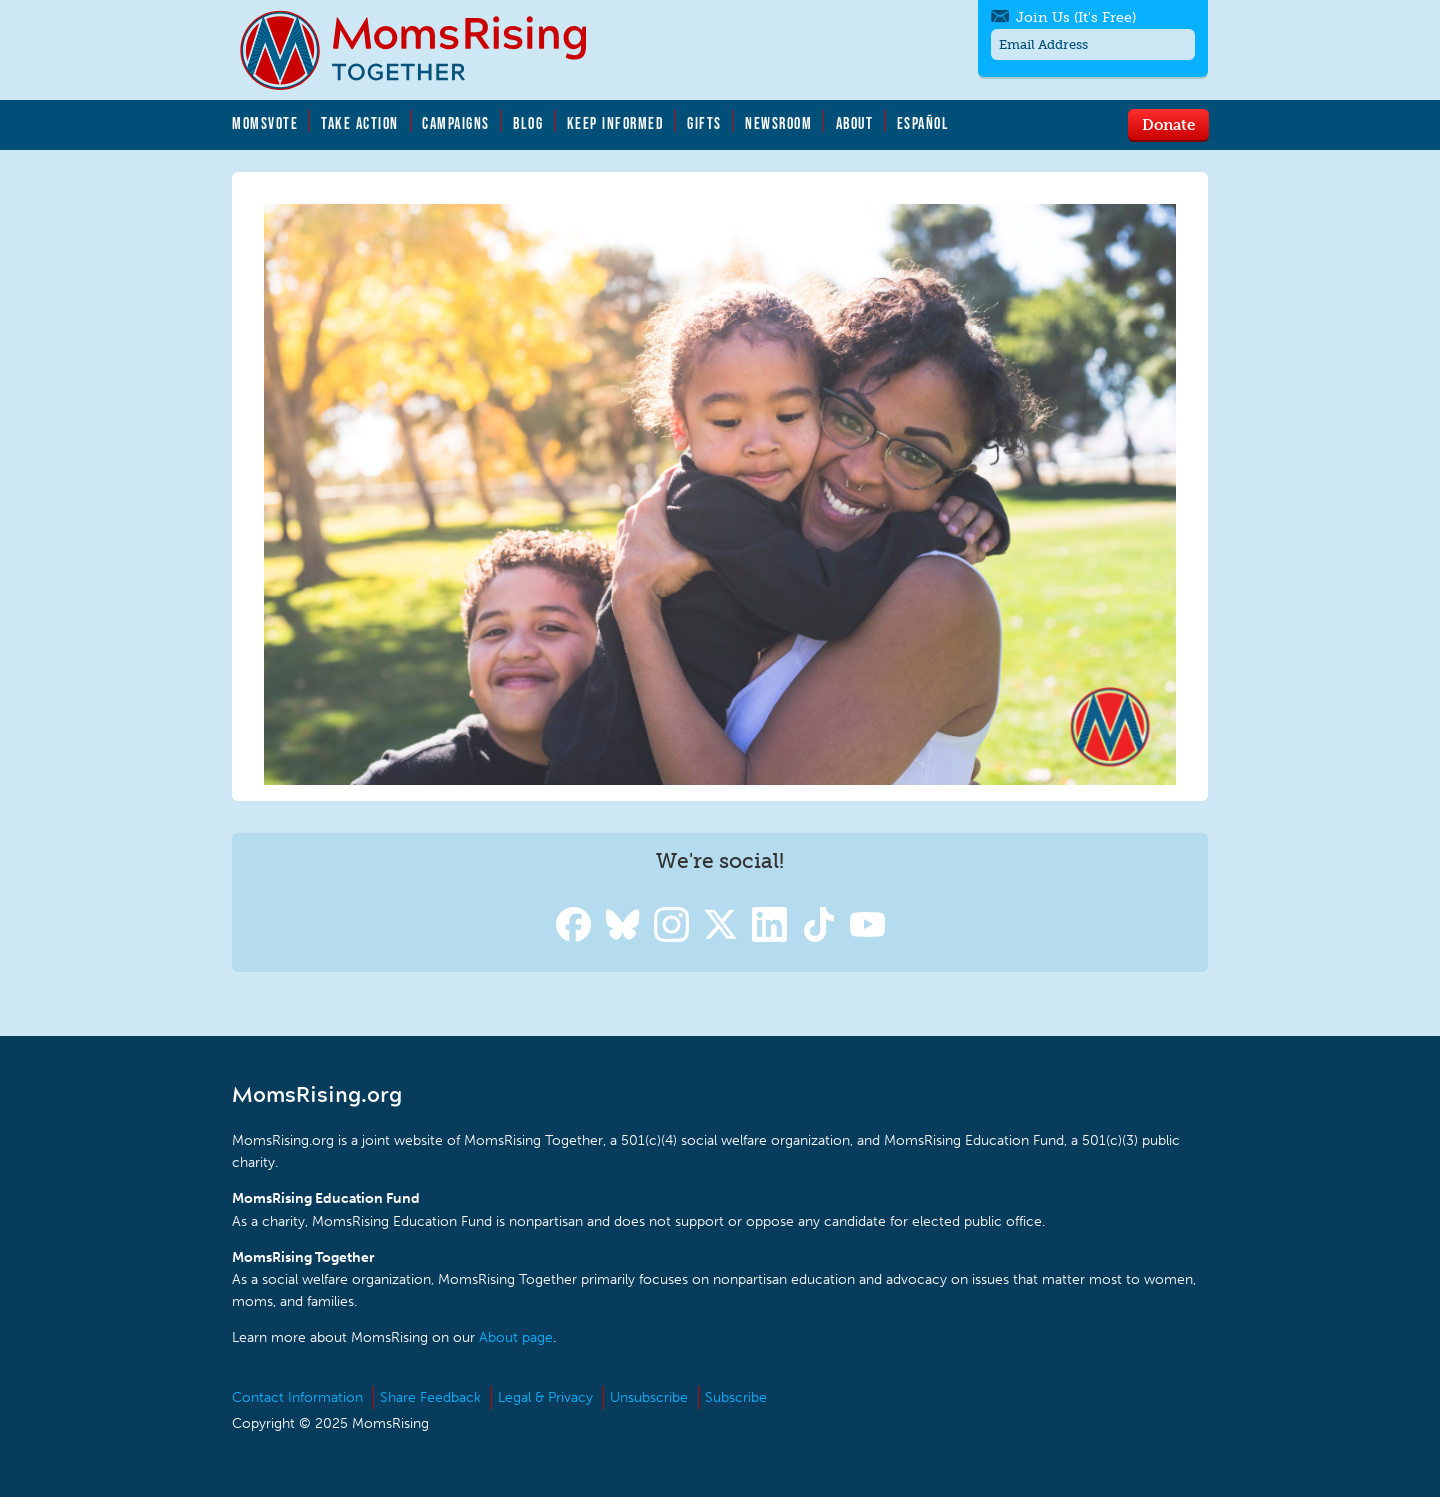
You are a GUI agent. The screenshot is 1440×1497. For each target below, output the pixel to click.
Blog (528, 123)
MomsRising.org (427, 50)
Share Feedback (430, 1397)
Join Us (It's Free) (1076, 17)
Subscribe (736, 1397)
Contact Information (297, 1397)
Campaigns (456, 123)
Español (923, 123)
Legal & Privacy (545, 1397)
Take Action (360, 123)
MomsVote (265, 123)
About (855, 123)
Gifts (704, 123)
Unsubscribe (649, 1397)
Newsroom (778, 123)
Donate (1168, 124)
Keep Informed (616, 123)
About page (516, 1337)
